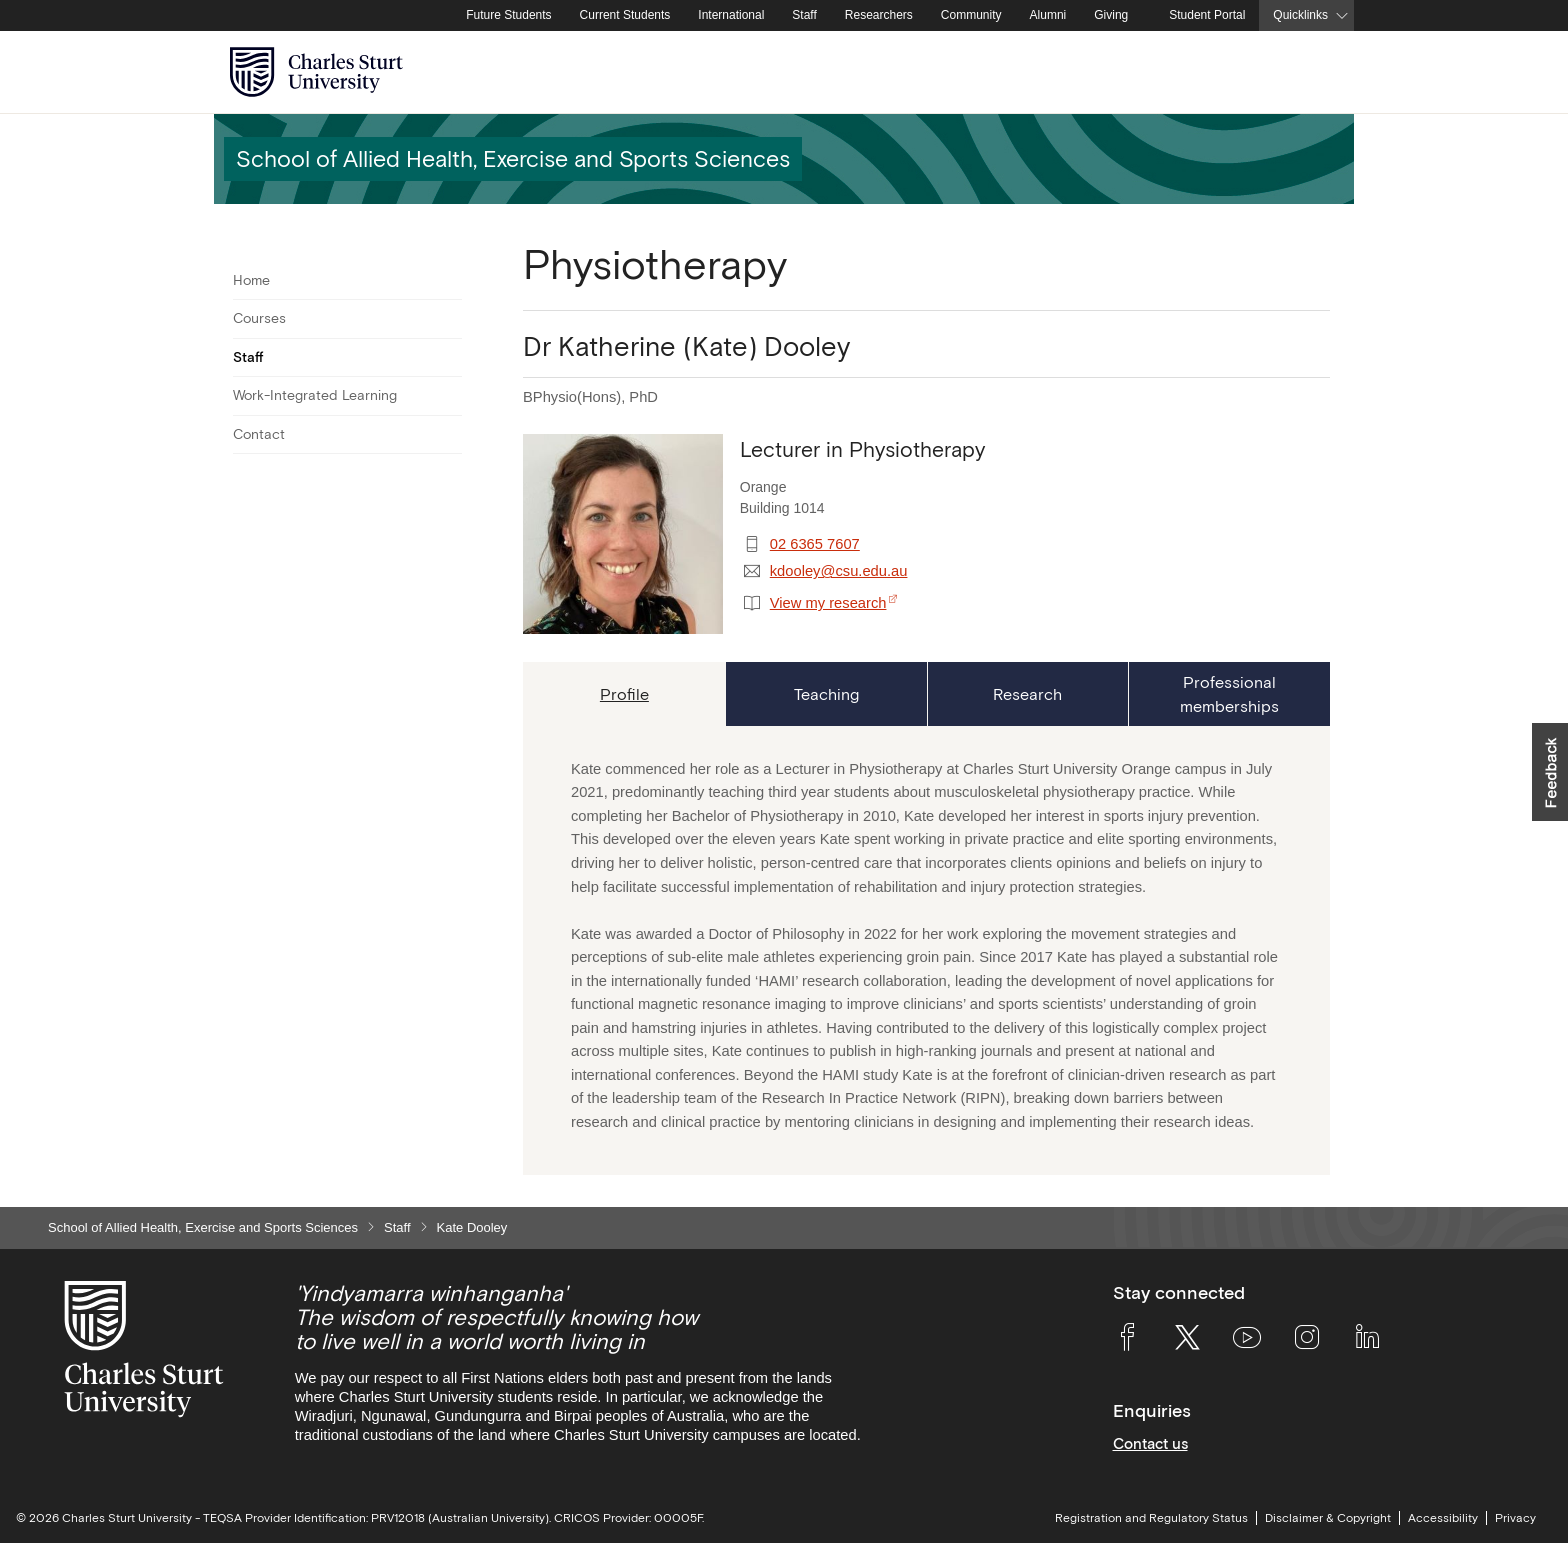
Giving (1111, 15)
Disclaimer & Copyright (1328, 1518)
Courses (259, 318)
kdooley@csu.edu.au (839, 571)
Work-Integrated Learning (315, 395)
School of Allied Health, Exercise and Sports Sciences (203, 1227)
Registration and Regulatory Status (1151, 1518)
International (731, 15)
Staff (804, 15)
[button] (1550, 772)
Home (251, 280)
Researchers (879, 15)
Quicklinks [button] (1300, 15)
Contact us (1150, 1443)
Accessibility (1443, 1518)
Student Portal (1207, 15)
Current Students (625, 15)
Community (971, 15)
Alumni (1048, 15)
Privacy (1515, 1518)
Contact (259, 434)
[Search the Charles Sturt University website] (1315, 72)
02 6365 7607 (815, 544)
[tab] (624, 694)
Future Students (508, 15)
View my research (828, 603)
